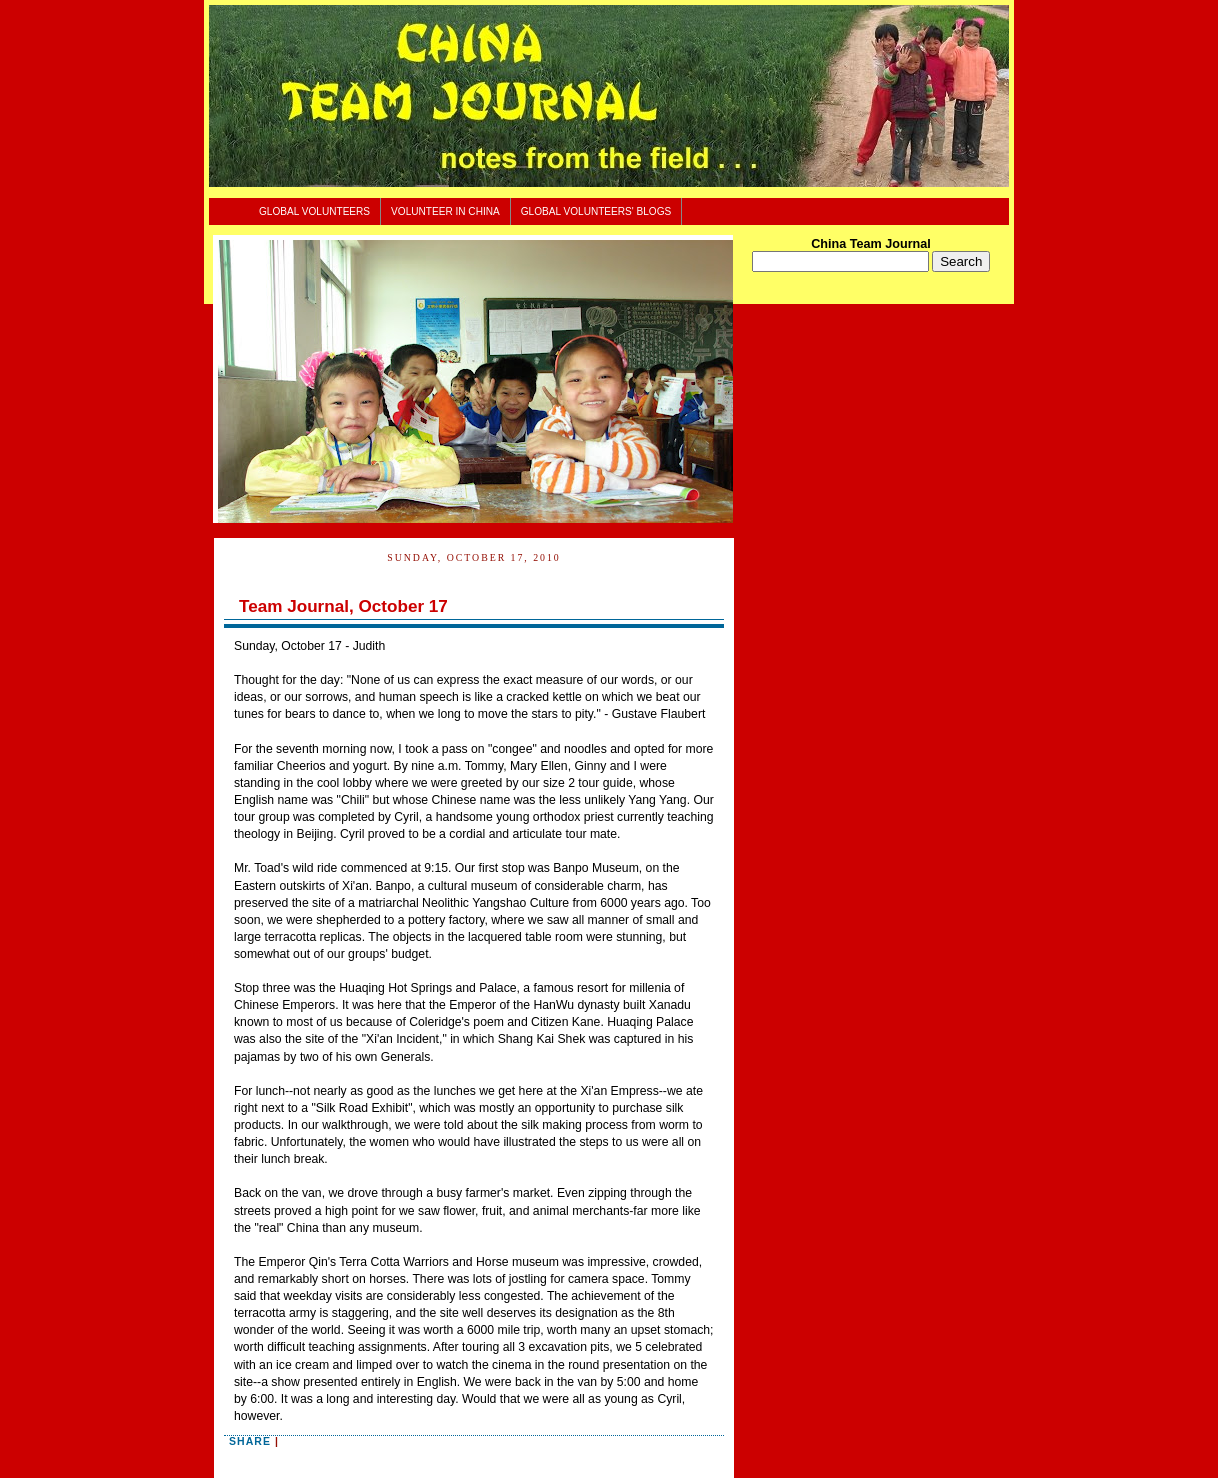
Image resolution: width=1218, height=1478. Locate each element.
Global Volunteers (314, 211)
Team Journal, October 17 (343, 606)
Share (250, 1441)
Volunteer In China (445, 211)
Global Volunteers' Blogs (596, 211)
